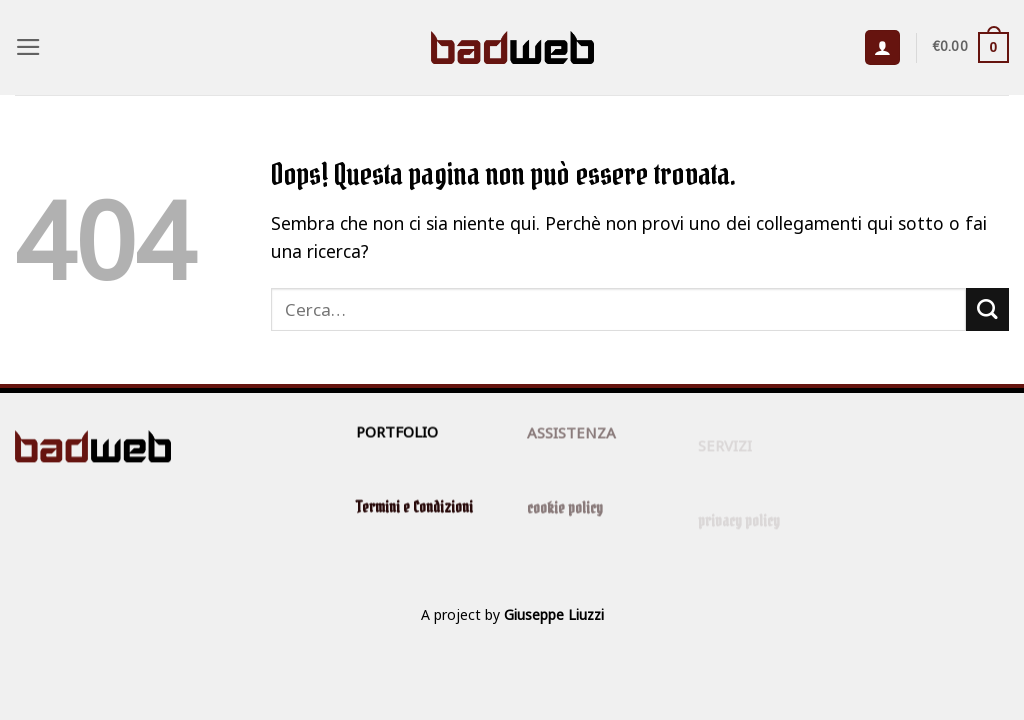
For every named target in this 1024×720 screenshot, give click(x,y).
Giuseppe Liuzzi (554, 614)
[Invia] (987, 309)
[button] (28, 47)
